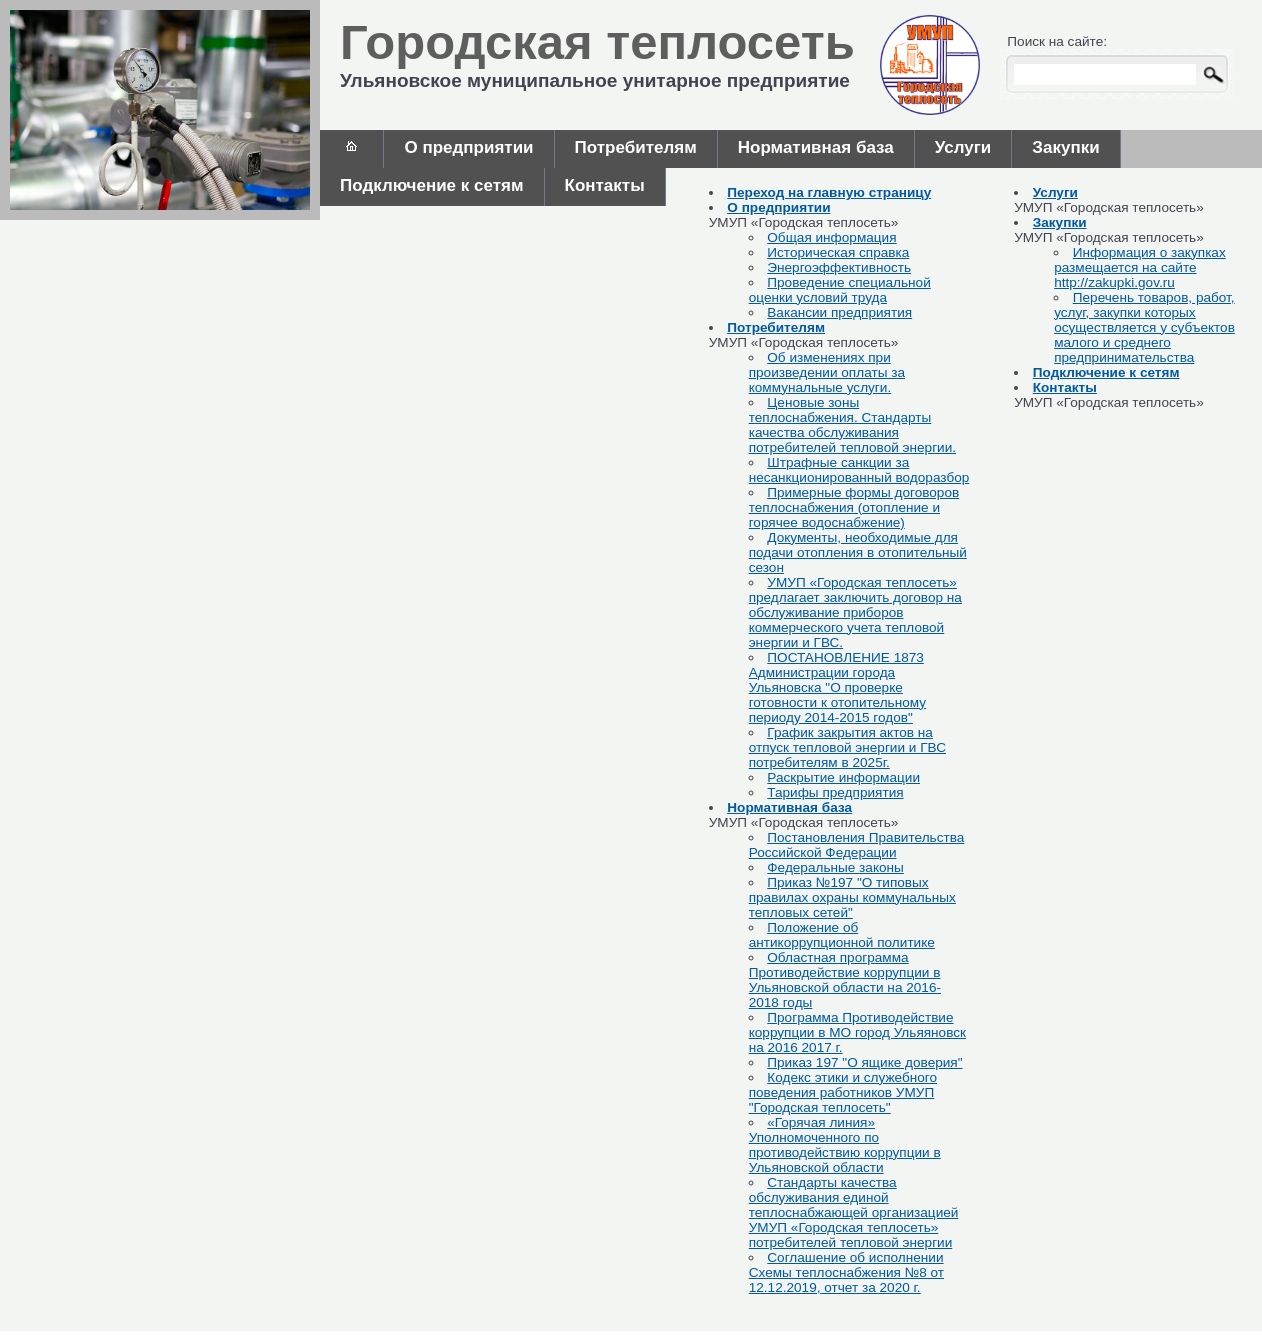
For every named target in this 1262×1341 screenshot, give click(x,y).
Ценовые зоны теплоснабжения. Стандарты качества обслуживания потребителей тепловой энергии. (852, 425)
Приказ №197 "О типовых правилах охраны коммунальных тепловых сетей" (852, 897)
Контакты (605, 185)
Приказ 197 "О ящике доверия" (864, 1062)
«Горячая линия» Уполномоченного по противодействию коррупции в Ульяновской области (845, 1145)
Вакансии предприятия (839, 312)
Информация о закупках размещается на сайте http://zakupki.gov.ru (1140, 267)
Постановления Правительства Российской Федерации (857, 845)
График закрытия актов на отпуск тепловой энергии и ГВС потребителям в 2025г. (847, 747)
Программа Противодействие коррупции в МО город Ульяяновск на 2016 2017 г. (857, 1032)
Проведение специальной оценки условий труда (840, 290)
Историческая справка (838, 252)
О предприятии (468, 147)
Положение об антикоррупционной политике (842, 935)
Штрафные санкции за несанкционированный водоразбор (859, 470)
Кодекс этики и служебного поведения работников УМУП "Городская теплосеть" (843, 1092)
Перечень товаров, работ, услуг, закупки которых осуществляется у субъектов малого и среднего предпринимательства (1144, 327)
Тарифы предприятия (835, 792)
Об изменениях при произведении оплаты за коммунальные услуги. (827, 372)
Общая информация (831, 237)
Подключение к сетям (432, 185)
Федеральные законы (835, 867)
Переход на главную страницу (829, 192)
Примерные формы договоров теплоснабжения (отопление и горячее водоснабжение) (854, 507)
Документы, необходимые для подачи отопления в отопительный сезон (858, 552)
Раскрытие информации (843, 777)
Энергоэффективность (839, 267)
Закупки (1065, 147)
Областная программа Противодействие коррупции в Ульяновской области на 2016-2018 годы (845, 980)
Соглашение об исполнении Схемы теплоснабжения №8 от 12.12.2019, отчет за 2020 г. (846, 1272)
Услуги (963, 147)
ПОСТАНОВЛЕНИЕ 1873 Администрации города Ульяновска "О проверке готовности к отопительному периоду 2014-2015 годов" (837, 687)
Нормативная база (816, 147)
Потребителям (636, 147)
